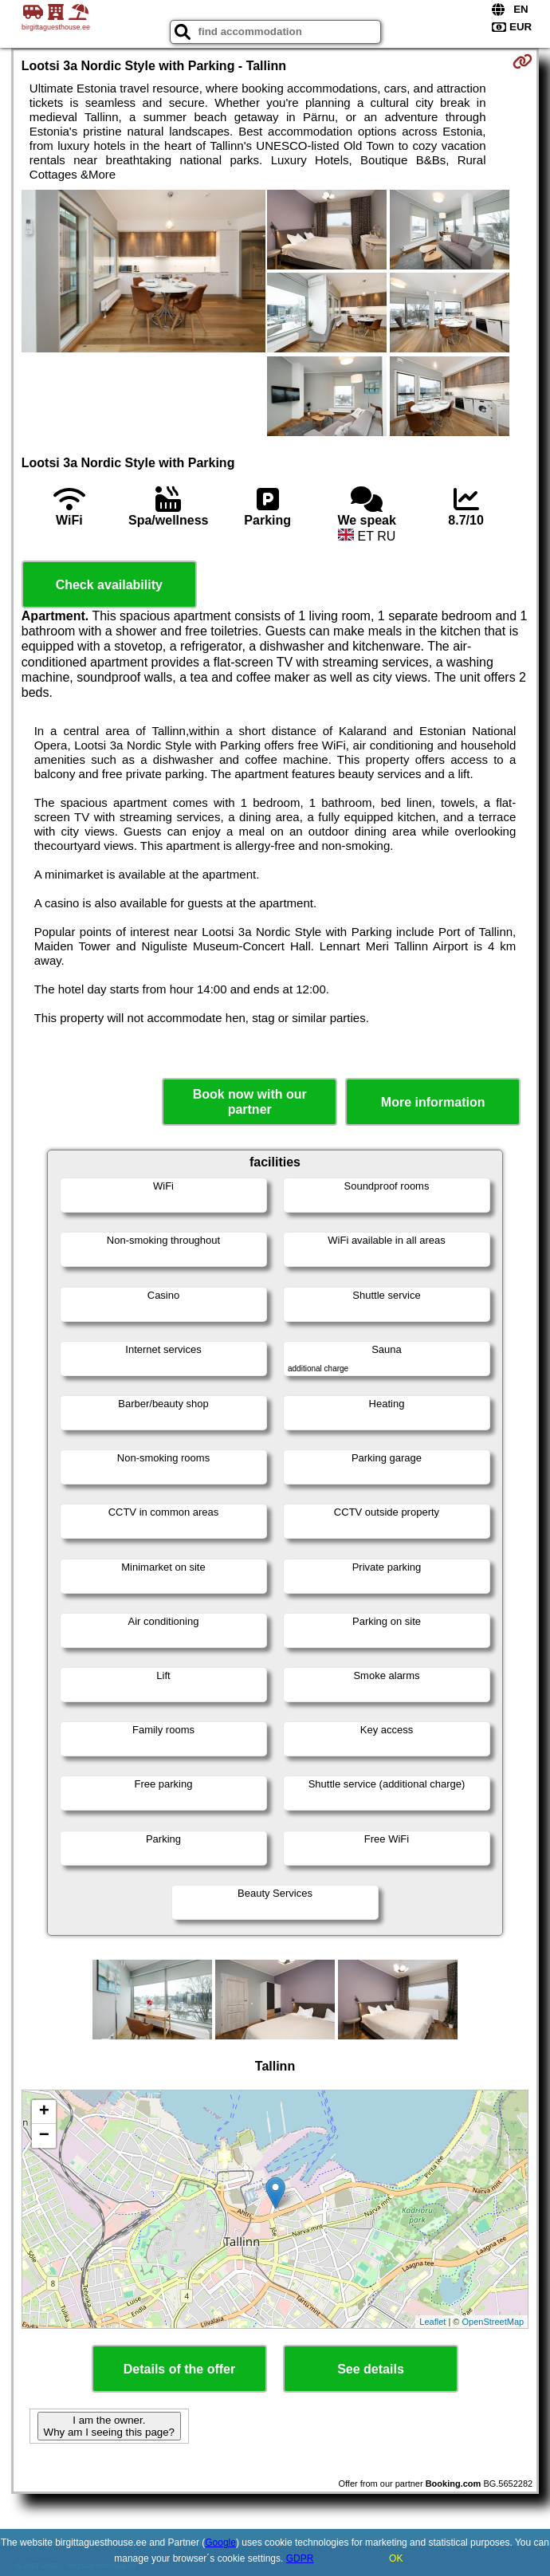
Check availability (109, 585)
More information (433, 1102)
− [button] (44, 2136)
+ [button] (44, 2112)
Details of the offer (179, 2369)
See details (370, 2369)
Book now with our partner (250, 1101)
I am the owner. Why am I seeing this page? (109, 2426)
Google (220, 2542)
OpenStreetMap (493, 2321)
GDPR (300, 2558)
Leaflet (432, 2321)
